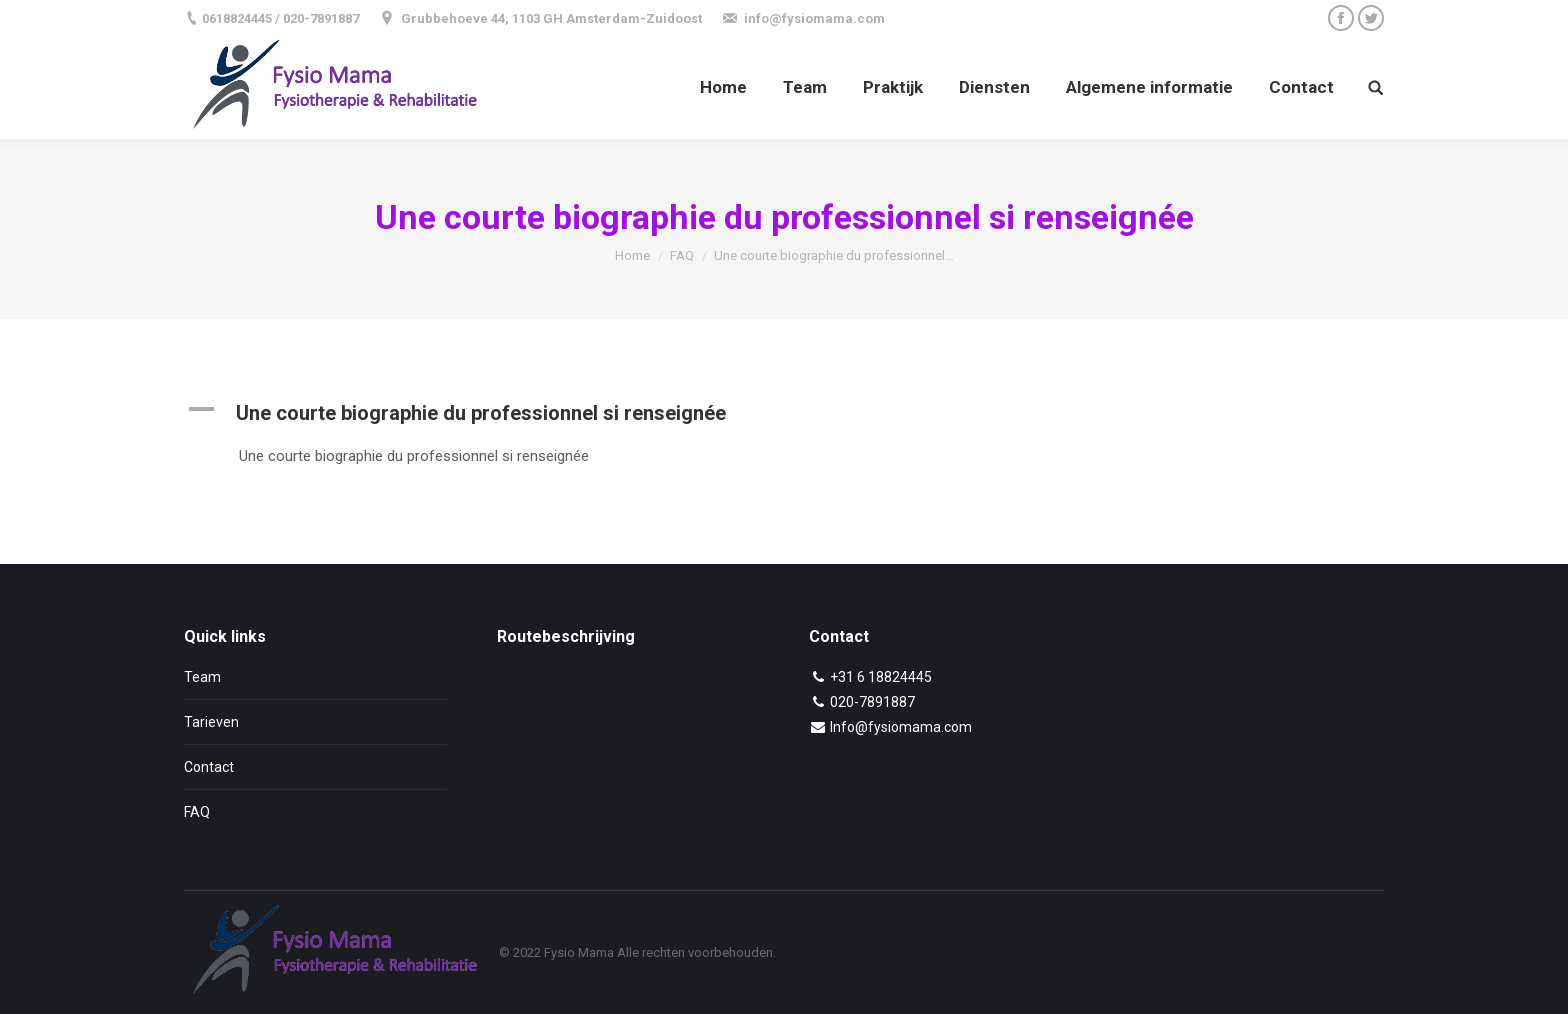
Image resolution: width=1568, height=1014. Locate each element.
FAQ (682, 255)
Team (202, 677)
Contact (209, 767)
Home (632, 255)
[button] (596, 413)
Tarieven (211, 722)
